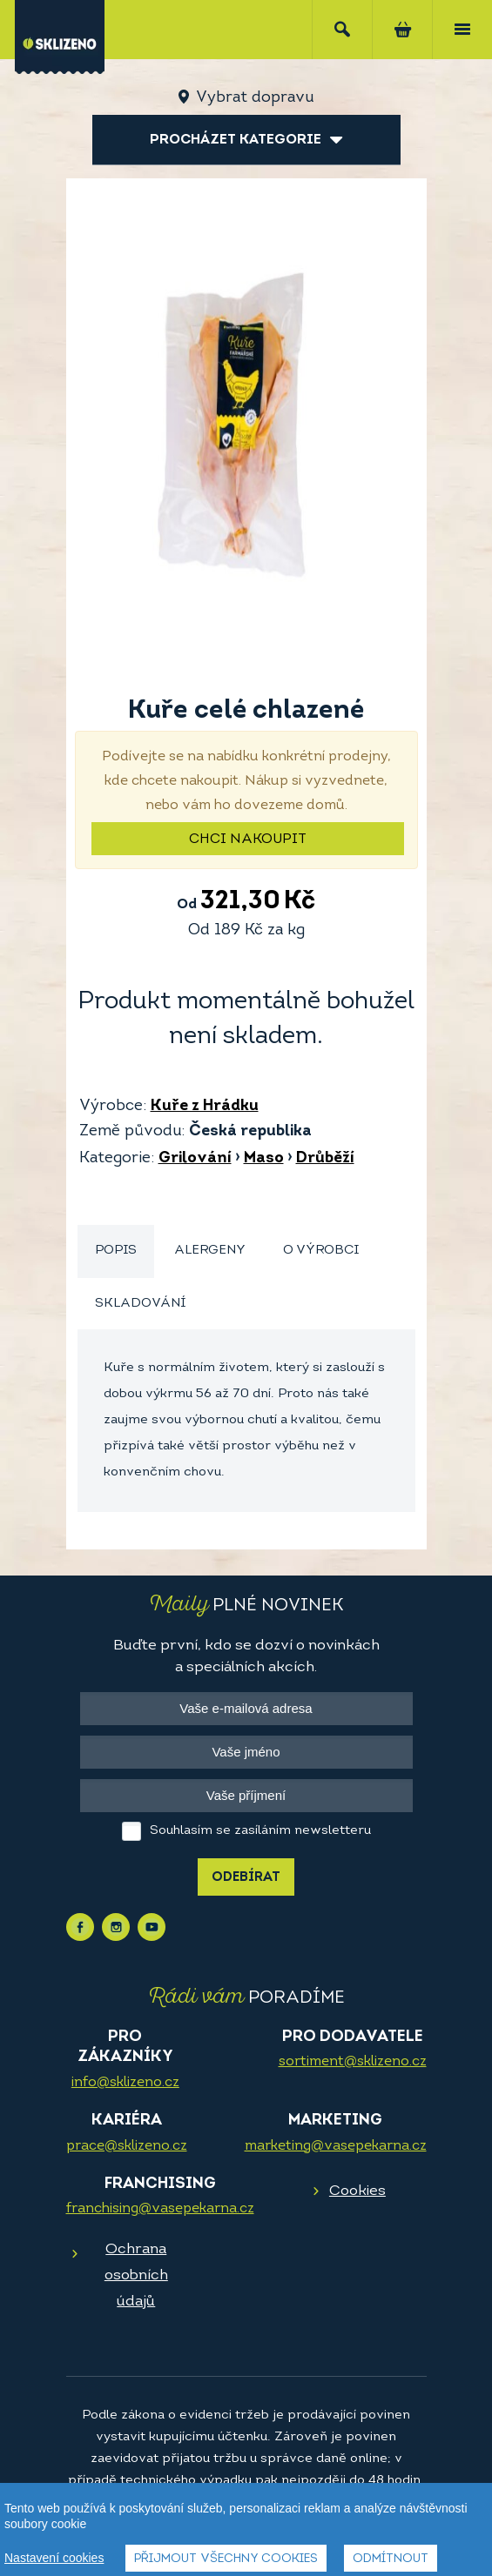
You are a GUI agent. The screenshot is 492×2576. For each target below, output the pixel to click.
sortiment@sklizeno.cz (353, 2062)
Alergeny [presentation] (210, 1250)
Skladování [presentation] (140, 1303)
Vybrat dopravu (254, 98)
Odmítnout (390, 2559)
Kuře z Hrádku (205, 1106)
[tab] (116, 1251)
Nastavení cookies (54, 2558)
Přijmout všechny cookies (226, 2559)
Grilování (195, 1158)
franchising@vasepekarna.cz (160, 2209)
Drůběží (325, 1158)
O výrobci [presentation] (321, 1250)
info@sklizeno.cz (125, 2083)
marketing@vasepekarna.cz (336, 2146)
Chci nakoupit (248, 839)
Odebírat (246, 1877)
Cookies (357, 2191)
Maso (264, 1158)
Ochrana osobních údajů (136, 2275)
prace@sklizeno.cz (126, 2146)
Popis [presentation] (116, 1250)
